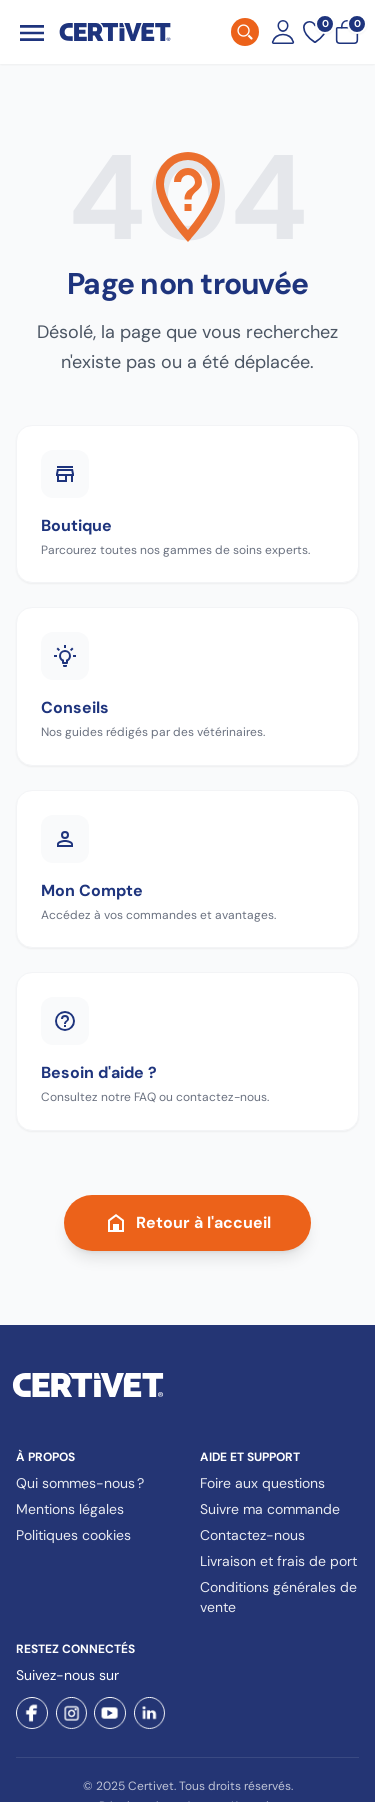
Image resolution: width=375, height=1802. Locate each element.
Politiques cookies (73, 1535)
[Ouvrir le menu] (32, 32)
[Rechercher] (245, 32)
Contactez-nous (252, 1535)
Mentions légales (70, 1509)
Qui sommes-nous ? (80, 1483)
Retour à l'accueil (187, 1223)
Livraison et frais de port (278, 1561)
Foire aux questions (262, 1483)
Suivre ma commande (270, 1509)
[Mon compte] (283, 32)
